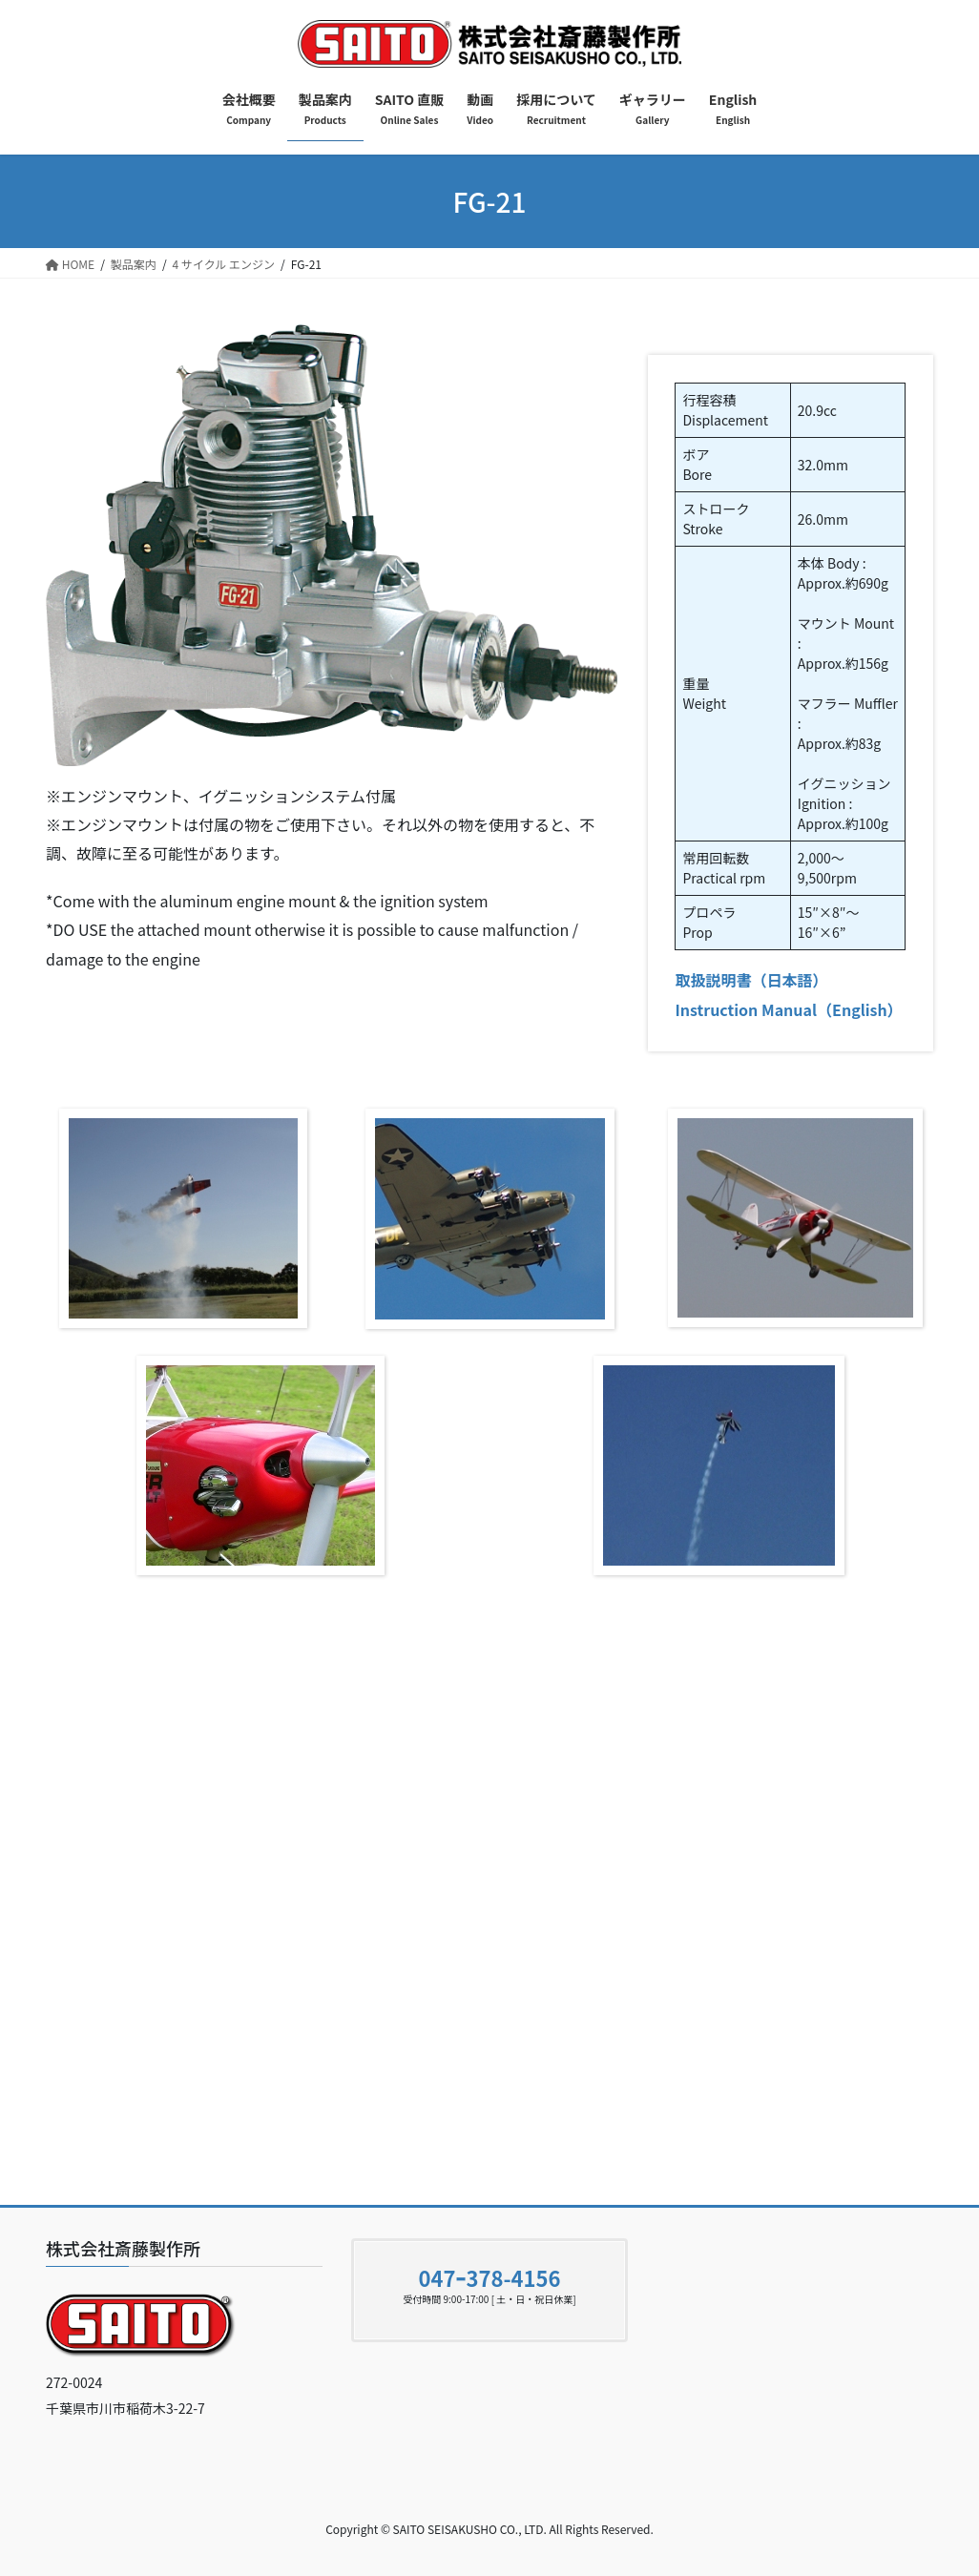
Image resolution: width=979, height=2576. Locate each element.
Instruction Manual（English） (788, 1009)
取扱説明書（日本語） (751, 979)
